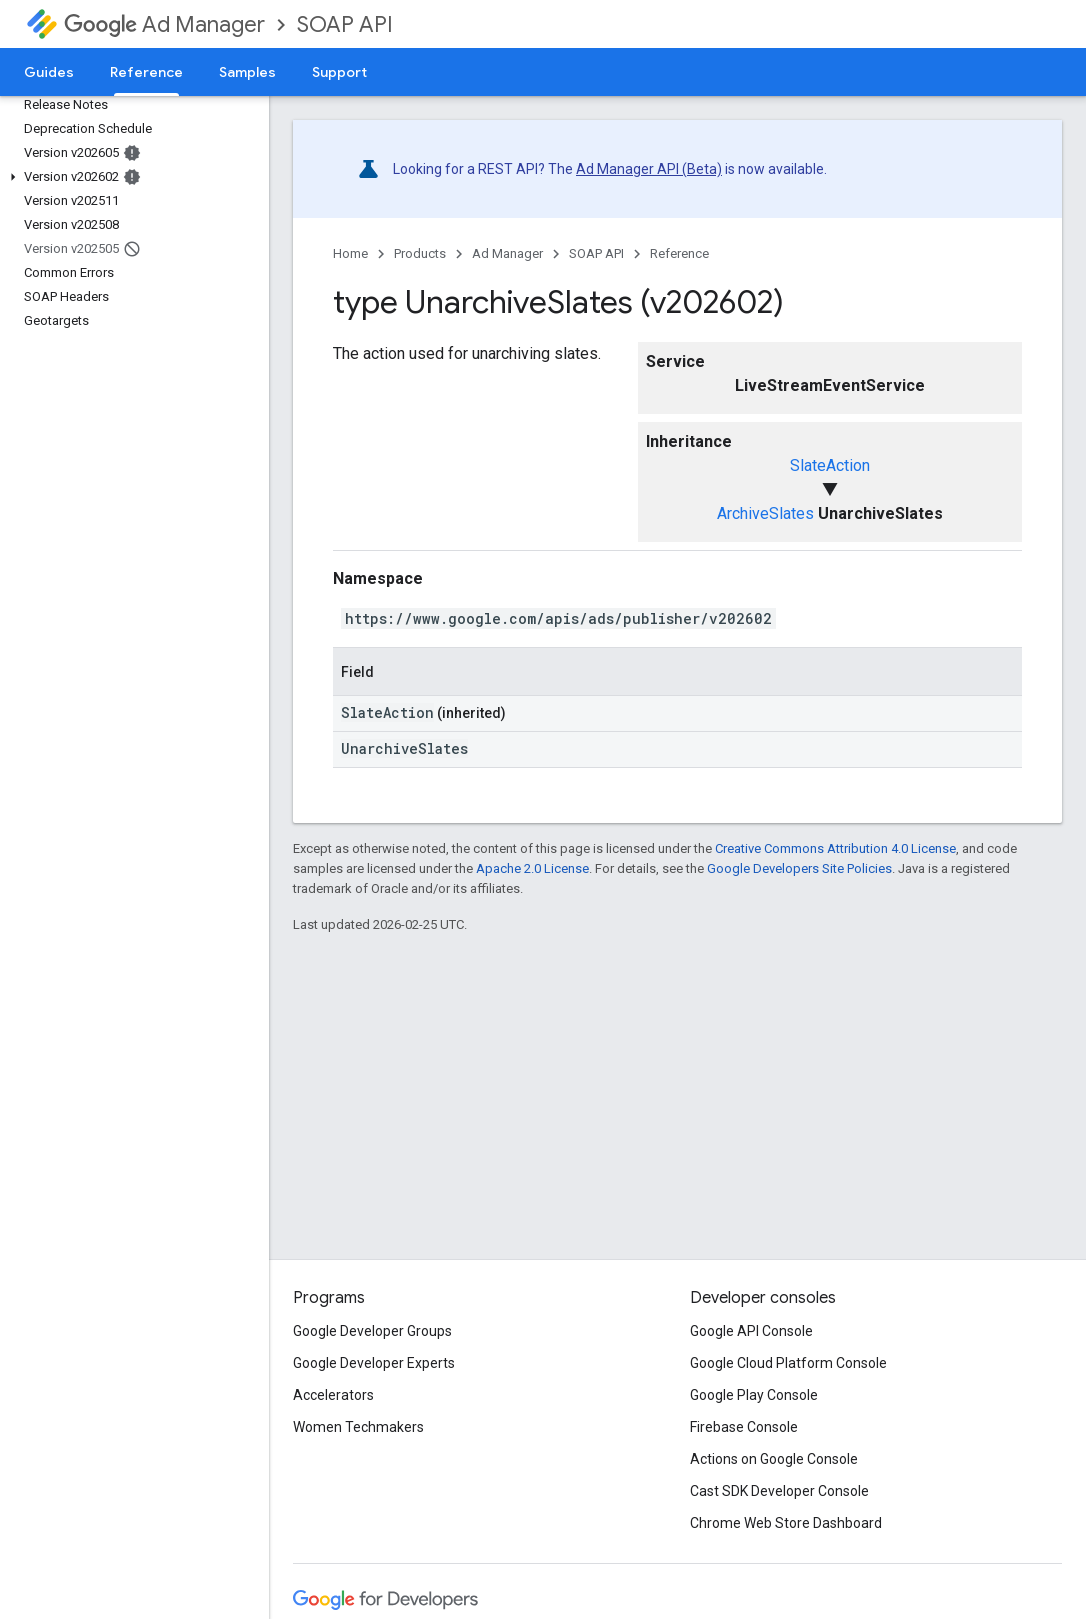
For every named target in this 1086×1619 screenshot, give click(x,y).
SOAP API (345, 24)
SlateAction (830, 465)
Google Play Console (754, 1395)
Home (350, 253)
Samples (247, 72)
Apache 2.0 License (532, 868)
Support (339, 72)
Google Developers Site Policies (799, 868)
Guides (49, 72)
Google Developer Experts (374, 1363)
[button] (130, 177)
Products (420, 253)
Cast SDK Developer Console (779, 1491)
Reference (679, 253)
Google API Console (751, 1331)
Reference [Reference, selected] (146, 72)
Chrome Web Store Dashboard (786, 1523)
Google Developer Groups (372, 1331)
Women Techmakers (358, 1427)
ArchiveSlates (765, 513)
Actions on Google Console (774, 1459)
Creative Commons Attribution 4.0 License (835, 848)
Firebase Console (744, 1427)
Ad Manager (164, 24)
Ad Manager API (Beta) (649, 169)
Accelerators (333, 1395)
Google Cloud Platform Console (788, 1363)
